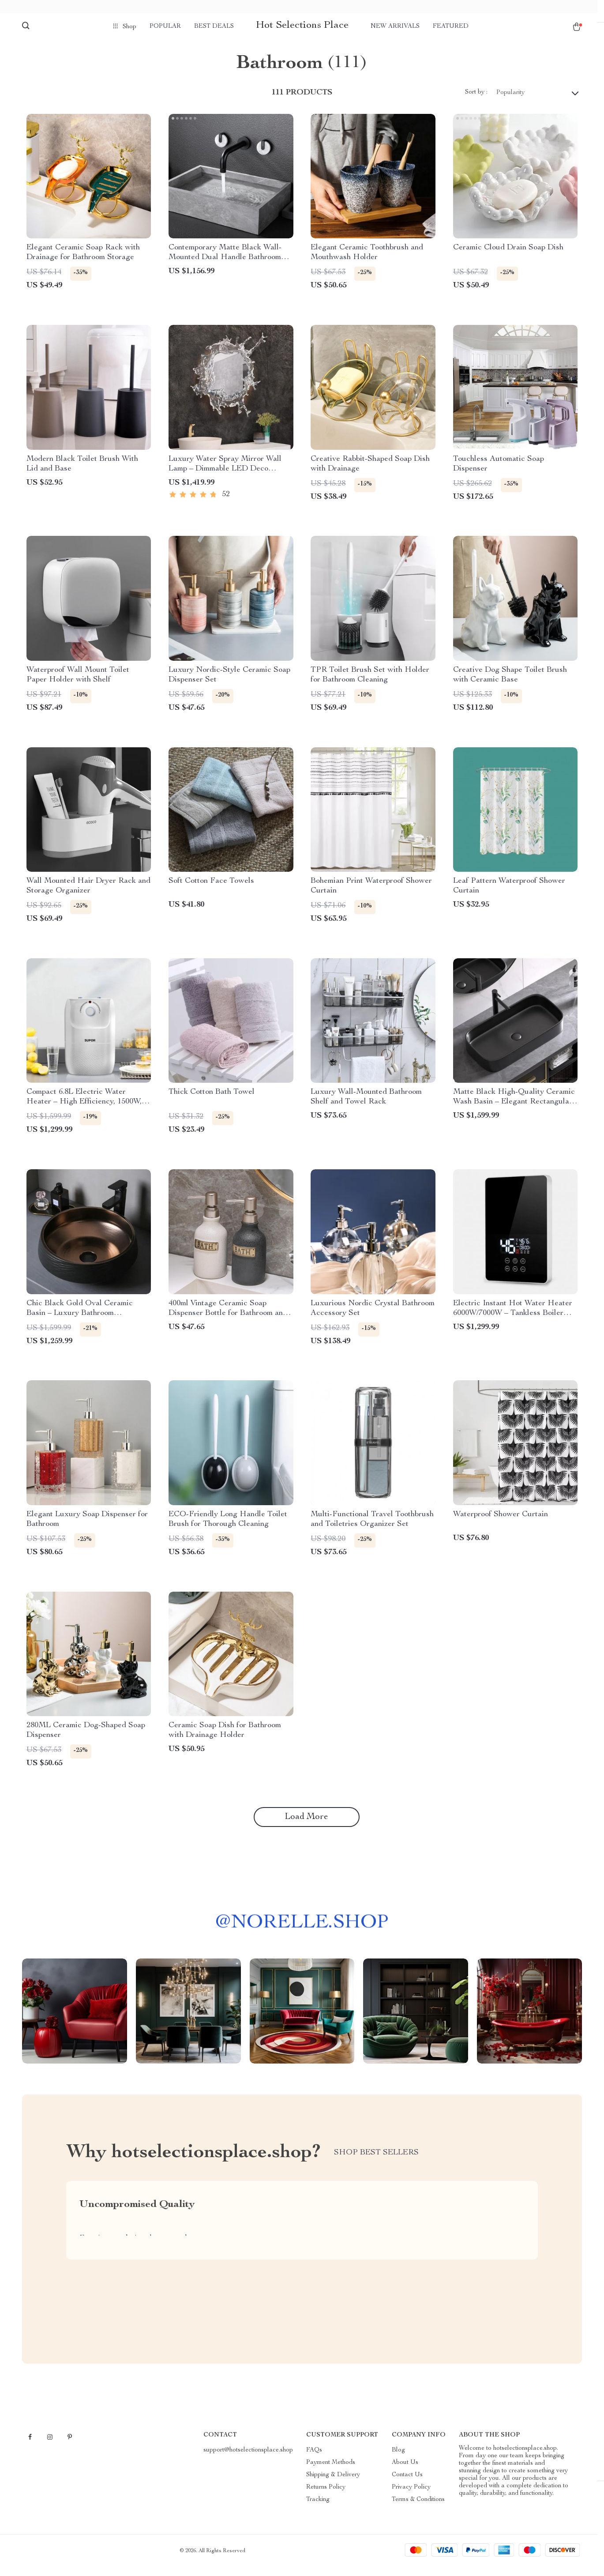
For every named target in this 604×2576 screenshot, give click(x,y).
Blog (398, 2459)
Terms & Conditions (418, 2508)
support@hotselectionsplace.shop (248, 2459)
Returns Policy (325, 2496)
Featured (451, 26)
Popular (165, 26)
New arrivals (395, 26)
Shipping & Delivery (333, 2484)
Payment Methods (330, 2471)
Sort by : (476, 101)
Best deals (214, 26)
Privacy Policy (411, 2496)
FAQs (314, 2459)
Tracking (318, 2508)
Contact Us (407, 2484)
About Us (405, 2471)
